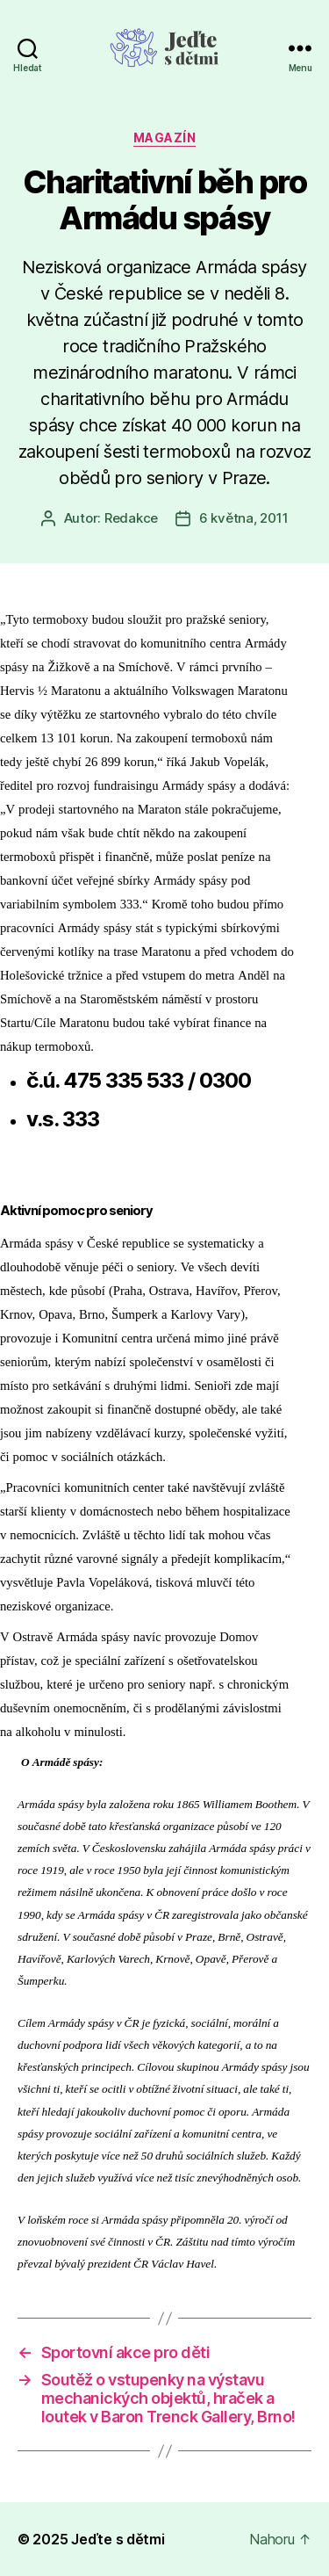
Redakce (131, 518)
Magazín (165, 137)
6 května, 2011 (243, 518)
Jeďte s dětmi (118, 2539)
